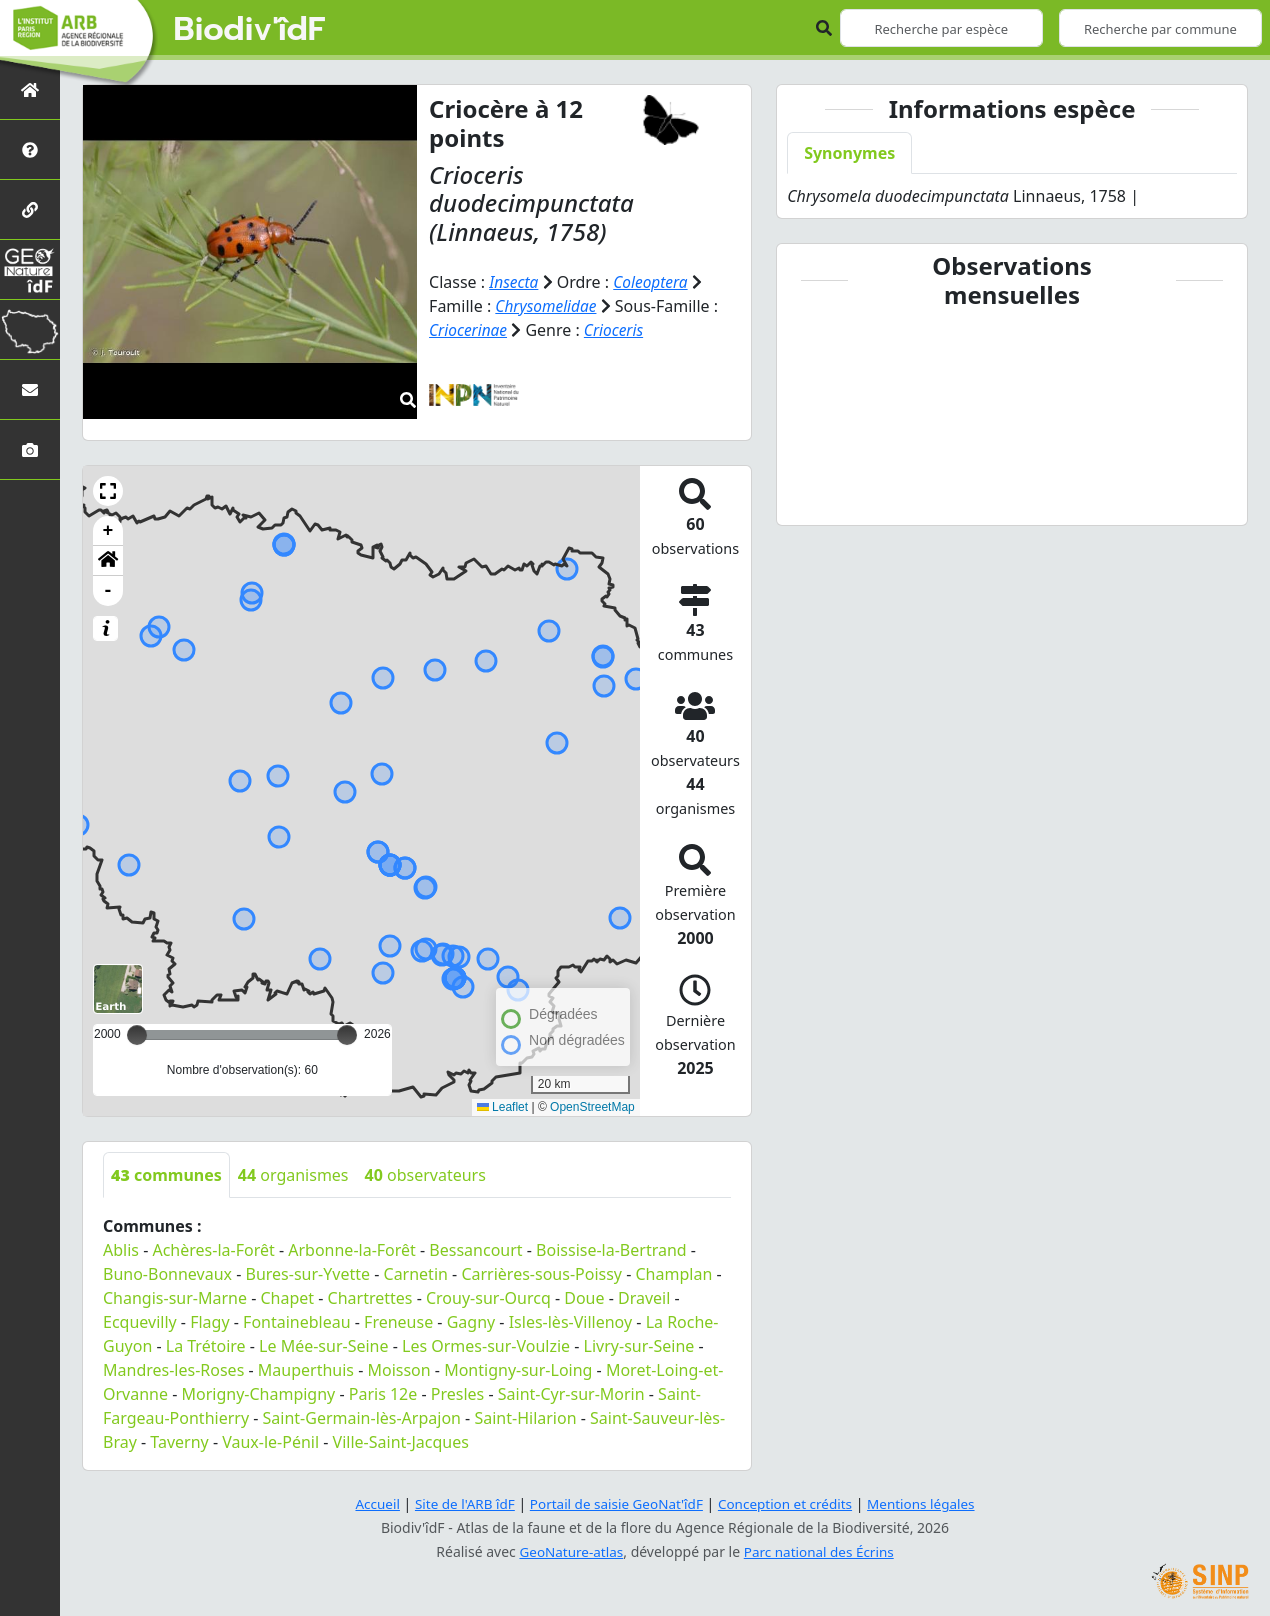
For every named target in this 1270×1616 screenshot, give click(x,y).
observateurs (425, 1175)
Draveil (644, 1298)
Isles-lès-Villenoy (570, 1322)
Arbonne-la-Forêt (352, 1250)
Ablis (121, 1250)
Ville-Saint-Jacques (401, 1442)
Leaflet (502, 1107)
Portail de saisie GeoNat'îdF (615, 1503)
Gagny (471, 1322)
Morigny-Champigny (259, 1394)
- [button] (108, 591)
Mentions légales (930, 1503)
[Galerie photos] (30, 449)
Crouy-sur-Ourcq (488, 1298)
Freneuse (398, 1322)
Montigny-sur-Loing (518, 1370)
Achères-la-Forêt (213, 1250)
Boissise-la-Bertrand (611, 1250)
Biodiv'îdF (250, 30)
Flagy (209, 1322)
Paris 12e (383, 1394)
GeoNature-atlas (569, 1551)
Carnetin (416, 1274)
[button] (108, 491)
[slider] (347, 1035)
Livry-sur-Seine (639, 1346)
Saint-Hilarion (525, 1418)
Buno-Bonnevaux (167, 1274)
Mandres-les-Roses (173, 1370)
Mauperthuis (306, 1370)
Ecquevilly (140, 1322)
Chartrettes (370, 1298)
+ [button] (108, 531)
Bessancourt (475, 1250)
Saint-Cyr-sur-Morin (571, 1394)
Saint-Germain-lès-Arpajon (362, 1418)
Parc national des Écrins (821, 1551)
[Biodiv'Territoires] (30, 329)
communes (166, 1175)
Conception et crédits (788, 1503)
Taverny (179, 1442)
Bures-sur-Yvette (308, 1274)
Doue (584, 1298)
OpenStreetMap (592, 1107)
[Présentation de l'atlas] (30, 149)
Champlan (674, 1274)
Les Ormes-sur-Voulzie (486, 1346)
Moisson (398, 1370)
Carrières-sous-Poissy (541, 1274)
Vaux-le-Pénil (270, 1442)
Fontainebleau (297, 1322)
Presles (457, 1394)
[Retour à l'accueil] (30, 89)
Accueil (368, 1503)
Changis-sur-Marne (175, 1298)
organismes (293, 1175)
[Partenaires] (30, 209)
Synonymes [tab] (849, 153)
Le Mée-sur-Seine (323, 1346)
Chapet (287, 1298)
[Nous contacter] (30, 389)
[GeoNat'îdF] (30, 269)
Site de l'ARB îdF (458, 1503)
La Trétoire (206, 1346)
